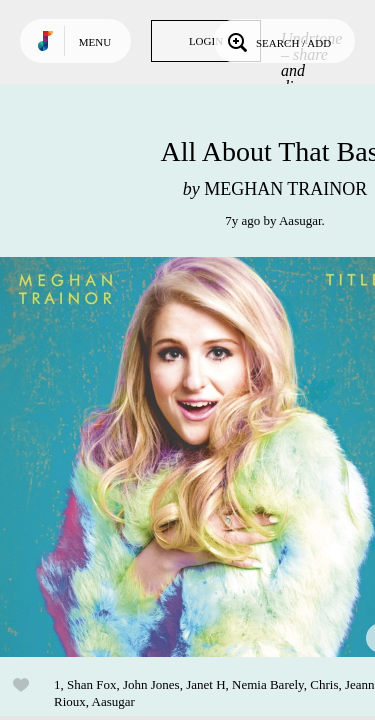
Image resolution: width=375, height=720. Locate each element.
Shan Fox (91, 684)
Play (200, 457)
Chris (324, 684)
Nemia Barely (268, 684)
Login (206, 41)
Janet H (205, 684)
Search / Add (277, 41)
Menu (95, 42)
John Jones (151, 684)
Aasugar (300, 220)
